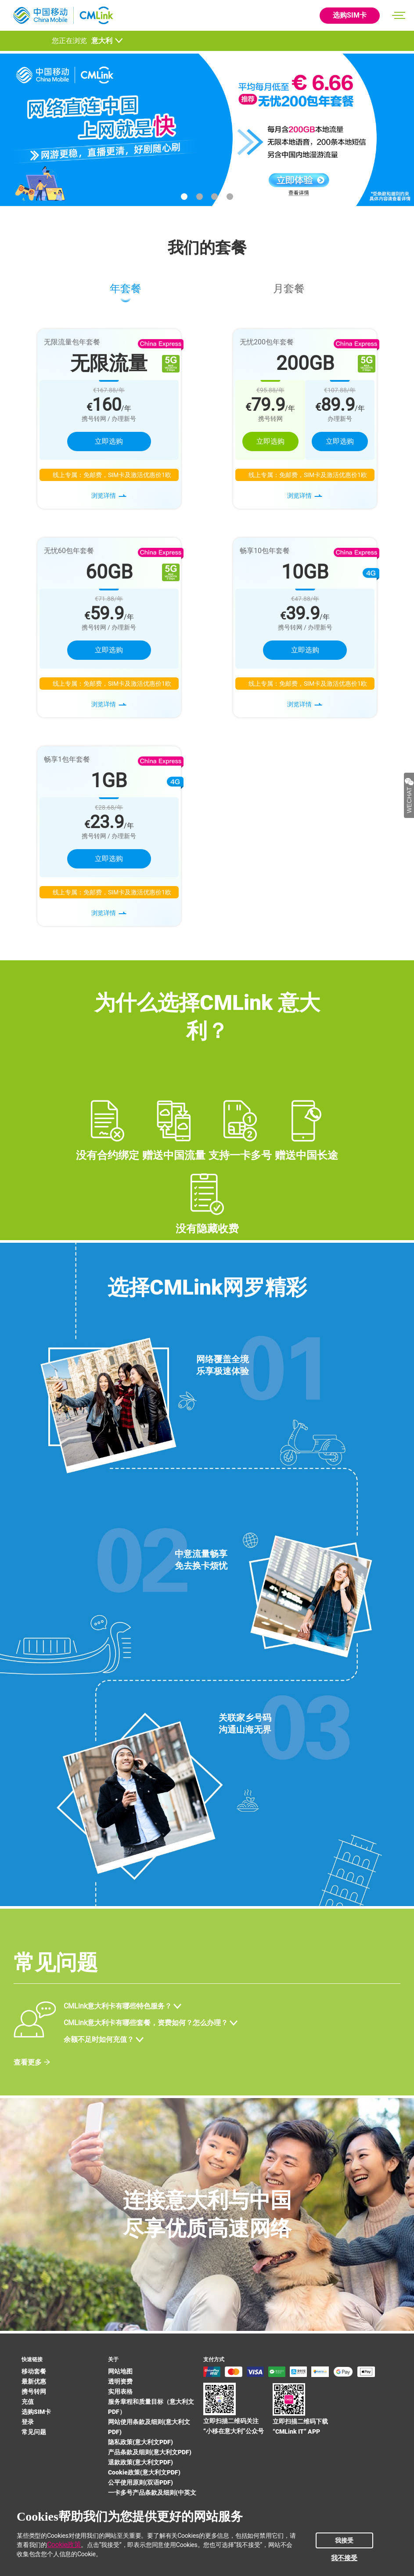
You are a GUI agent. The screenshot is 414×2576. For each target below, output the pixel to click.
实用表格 (120, 2391)
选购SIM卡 (350, 15)
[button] (184, 196)
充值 (28, 2401)
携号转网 (34, 2391)
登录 (28, 2421)
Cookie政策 (64, 2544)
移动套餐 (34, 2371)
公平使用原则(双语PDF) (140, 2482)
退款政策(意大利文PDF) (140, 2462)
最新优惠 (34, 2381)
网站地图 (120, 2371)
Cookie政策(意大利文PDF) (144, 2472)
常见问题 (34, 2431)
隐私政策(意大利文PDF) (140, 2442)
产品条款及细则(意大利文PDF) (149, 2452)
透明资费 (120, 2381)
